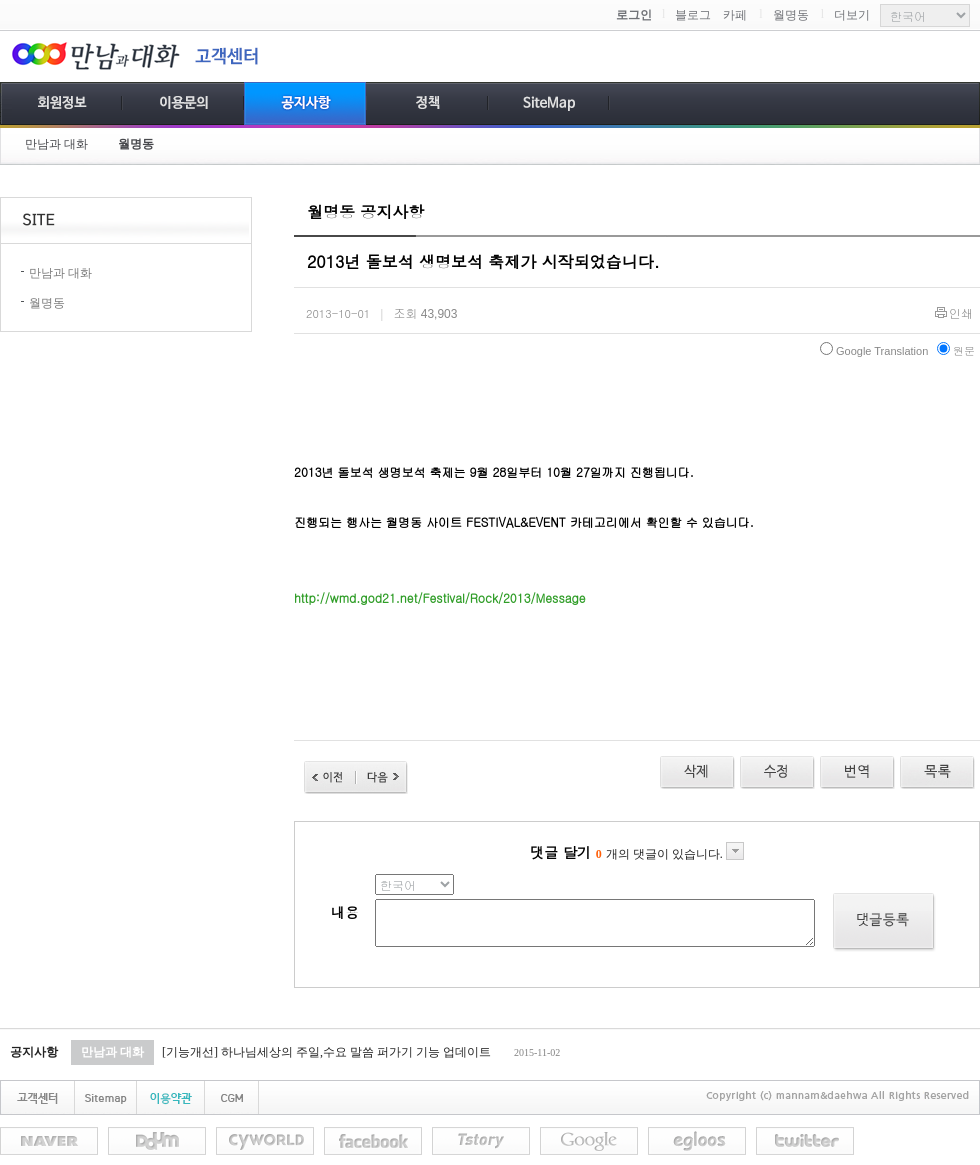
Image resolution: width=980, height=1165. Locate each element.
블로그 (693, 15)
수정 (857, 772)
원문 (956, 351)
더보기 (852, 15)
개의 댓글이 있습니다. (670, 854)
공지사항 (34, 1052)
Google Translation (874, 351)
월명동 (791, 15)
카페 (735, 15)
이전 (330, 777)
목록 (937, 772)
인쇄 (961, 314)
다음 (382, 777)
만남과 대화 (56, 144)
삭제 (697, 772)
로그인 (634, 15)
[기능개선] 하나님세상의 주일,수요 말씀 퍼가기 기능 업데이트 (326, 1052)
